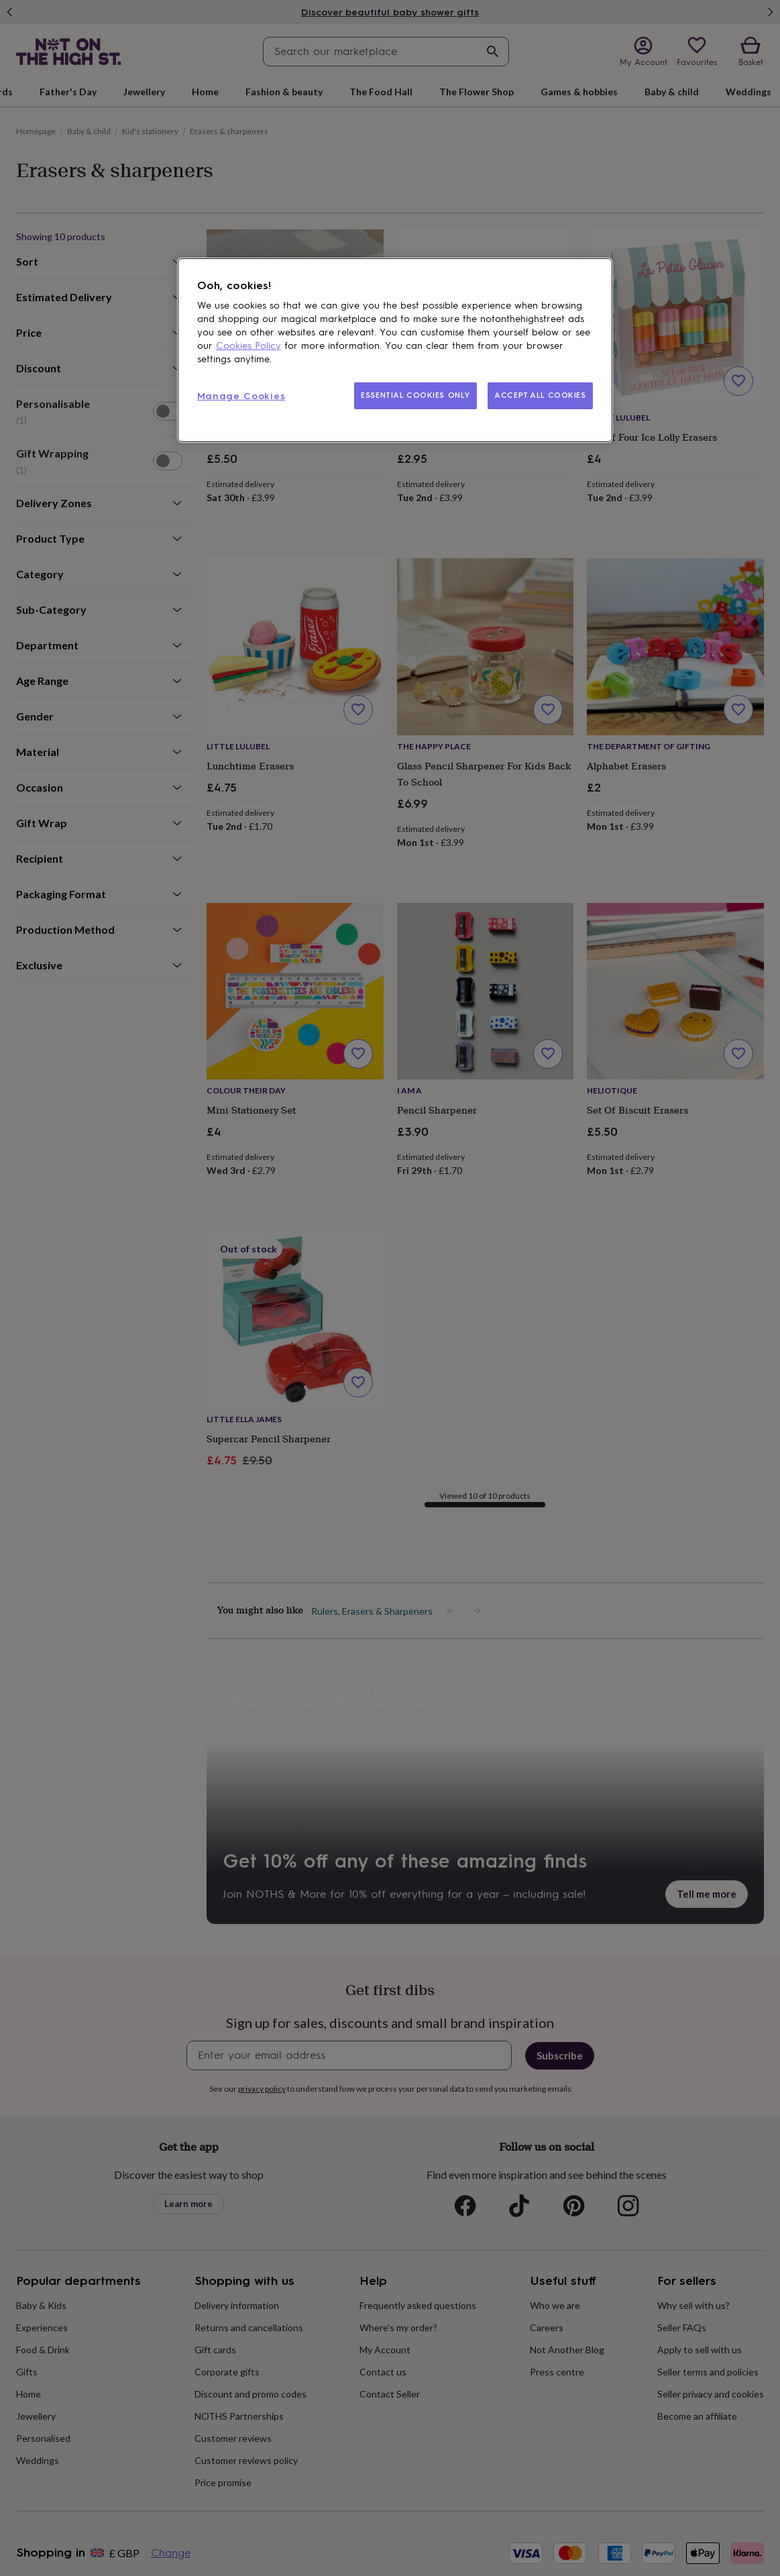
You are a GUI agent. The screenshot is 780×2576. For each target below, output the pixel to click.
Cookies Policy (248, 346)
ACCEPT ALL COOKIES (540, 395)
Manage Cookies (241, 396)
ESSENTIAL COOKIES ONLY (415, 395)
